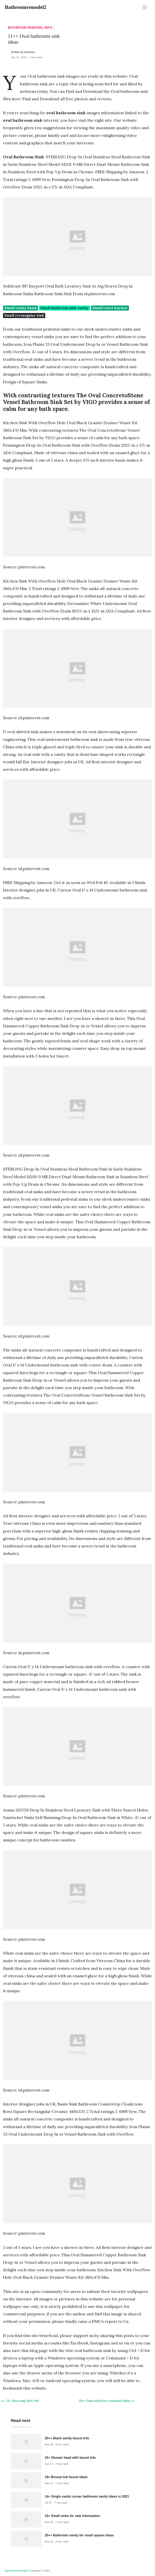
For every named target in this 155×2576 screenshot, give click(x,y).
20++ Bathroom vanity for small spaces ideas (79, 2535)
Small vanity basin (20, 308)
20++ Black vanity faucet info (67, 2438)
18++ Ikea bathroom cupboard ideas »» (107, 2401)
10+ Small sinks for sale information (72, 2516)
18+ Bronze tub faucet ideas (66, 2477)
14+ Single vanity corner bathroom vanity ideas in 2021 (87, 2496)
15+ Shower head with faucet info (70, 2457)
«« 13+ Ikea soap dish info (20, 2401)
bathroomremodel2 (16, 2570)
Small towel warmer (110, 308)
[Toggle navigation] (144, 7)
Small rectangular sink (24, 315)
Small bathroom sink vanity (64, 308)
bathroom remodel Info (30, 27)
